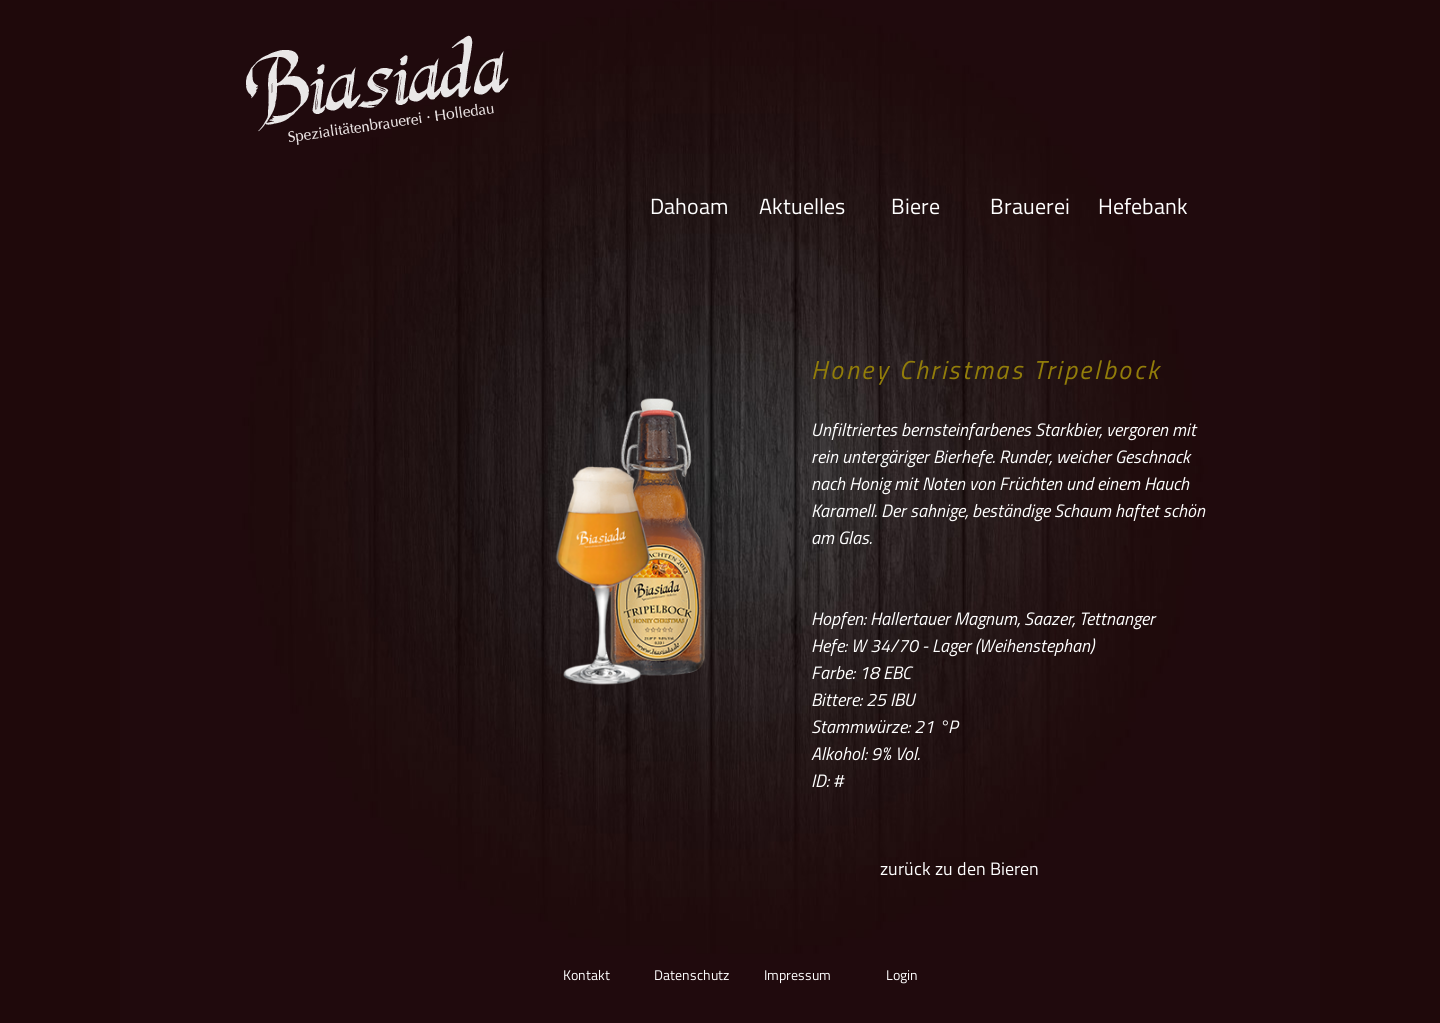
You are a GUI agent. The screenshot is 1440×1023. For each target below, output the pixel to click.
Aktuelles (802, 204)
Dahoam (689, 204)
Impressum (797, 974)
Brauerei (1030, 204)
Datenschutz (691, 974)
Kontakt (586, 974)
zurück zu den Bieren (959, 868)
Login (902, 974)
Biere (915, 204)
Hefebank (1143, 204)
